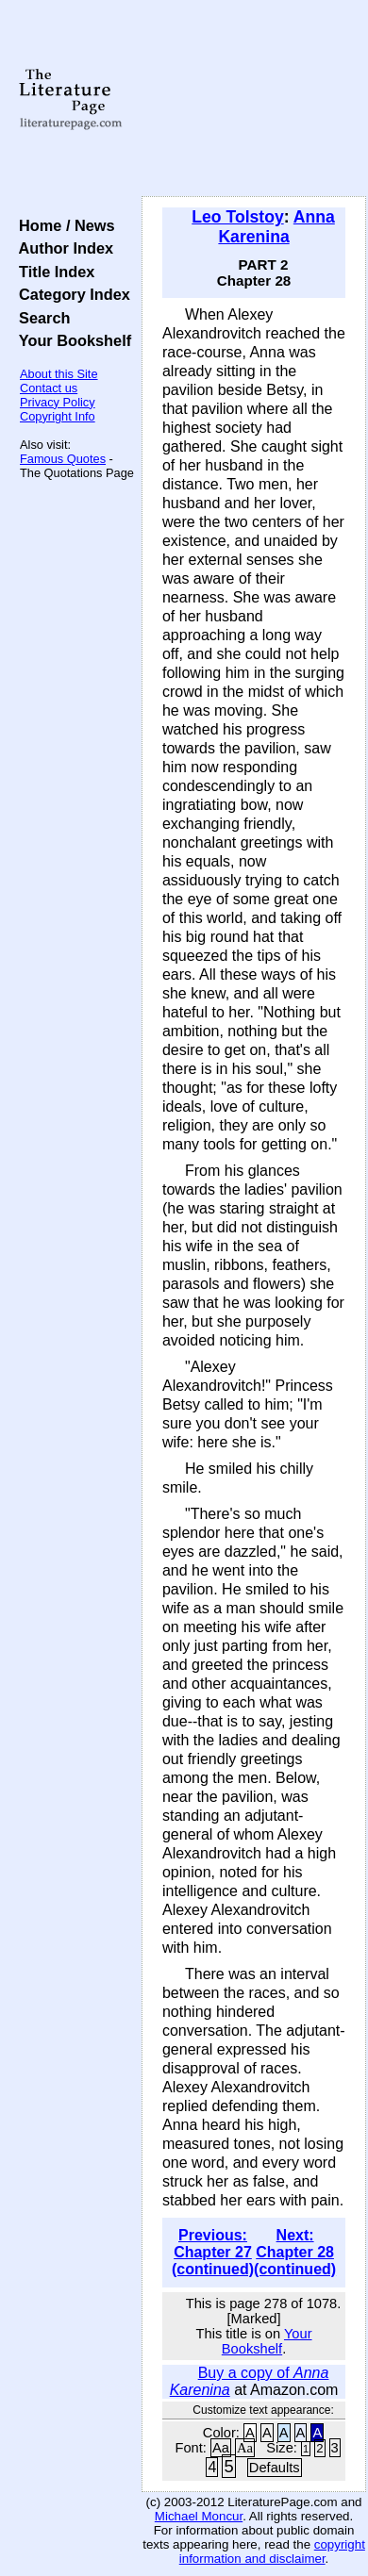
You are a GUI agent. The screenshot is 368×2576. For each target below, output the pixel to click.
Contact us (48, 388)
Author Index (61, 247)
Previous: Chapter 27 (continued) (213, 2252)
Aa (220, 2447)
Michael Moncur (199, 2516)
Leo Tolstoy (237, 216)
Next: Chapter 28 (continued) (295, 2252)
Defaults (274, 2467)
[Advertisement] (253, 99)
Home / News (62, 225)
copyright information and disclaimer (272, 2551)
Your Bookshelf (70, 340)
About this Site (59, 374)
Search (40, 317)
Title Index (52, 271)
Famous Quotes (63, 459)
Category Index (70, 294)
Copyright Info (57, 416)
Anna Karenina (276, 226)
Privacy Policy (57, 402)
